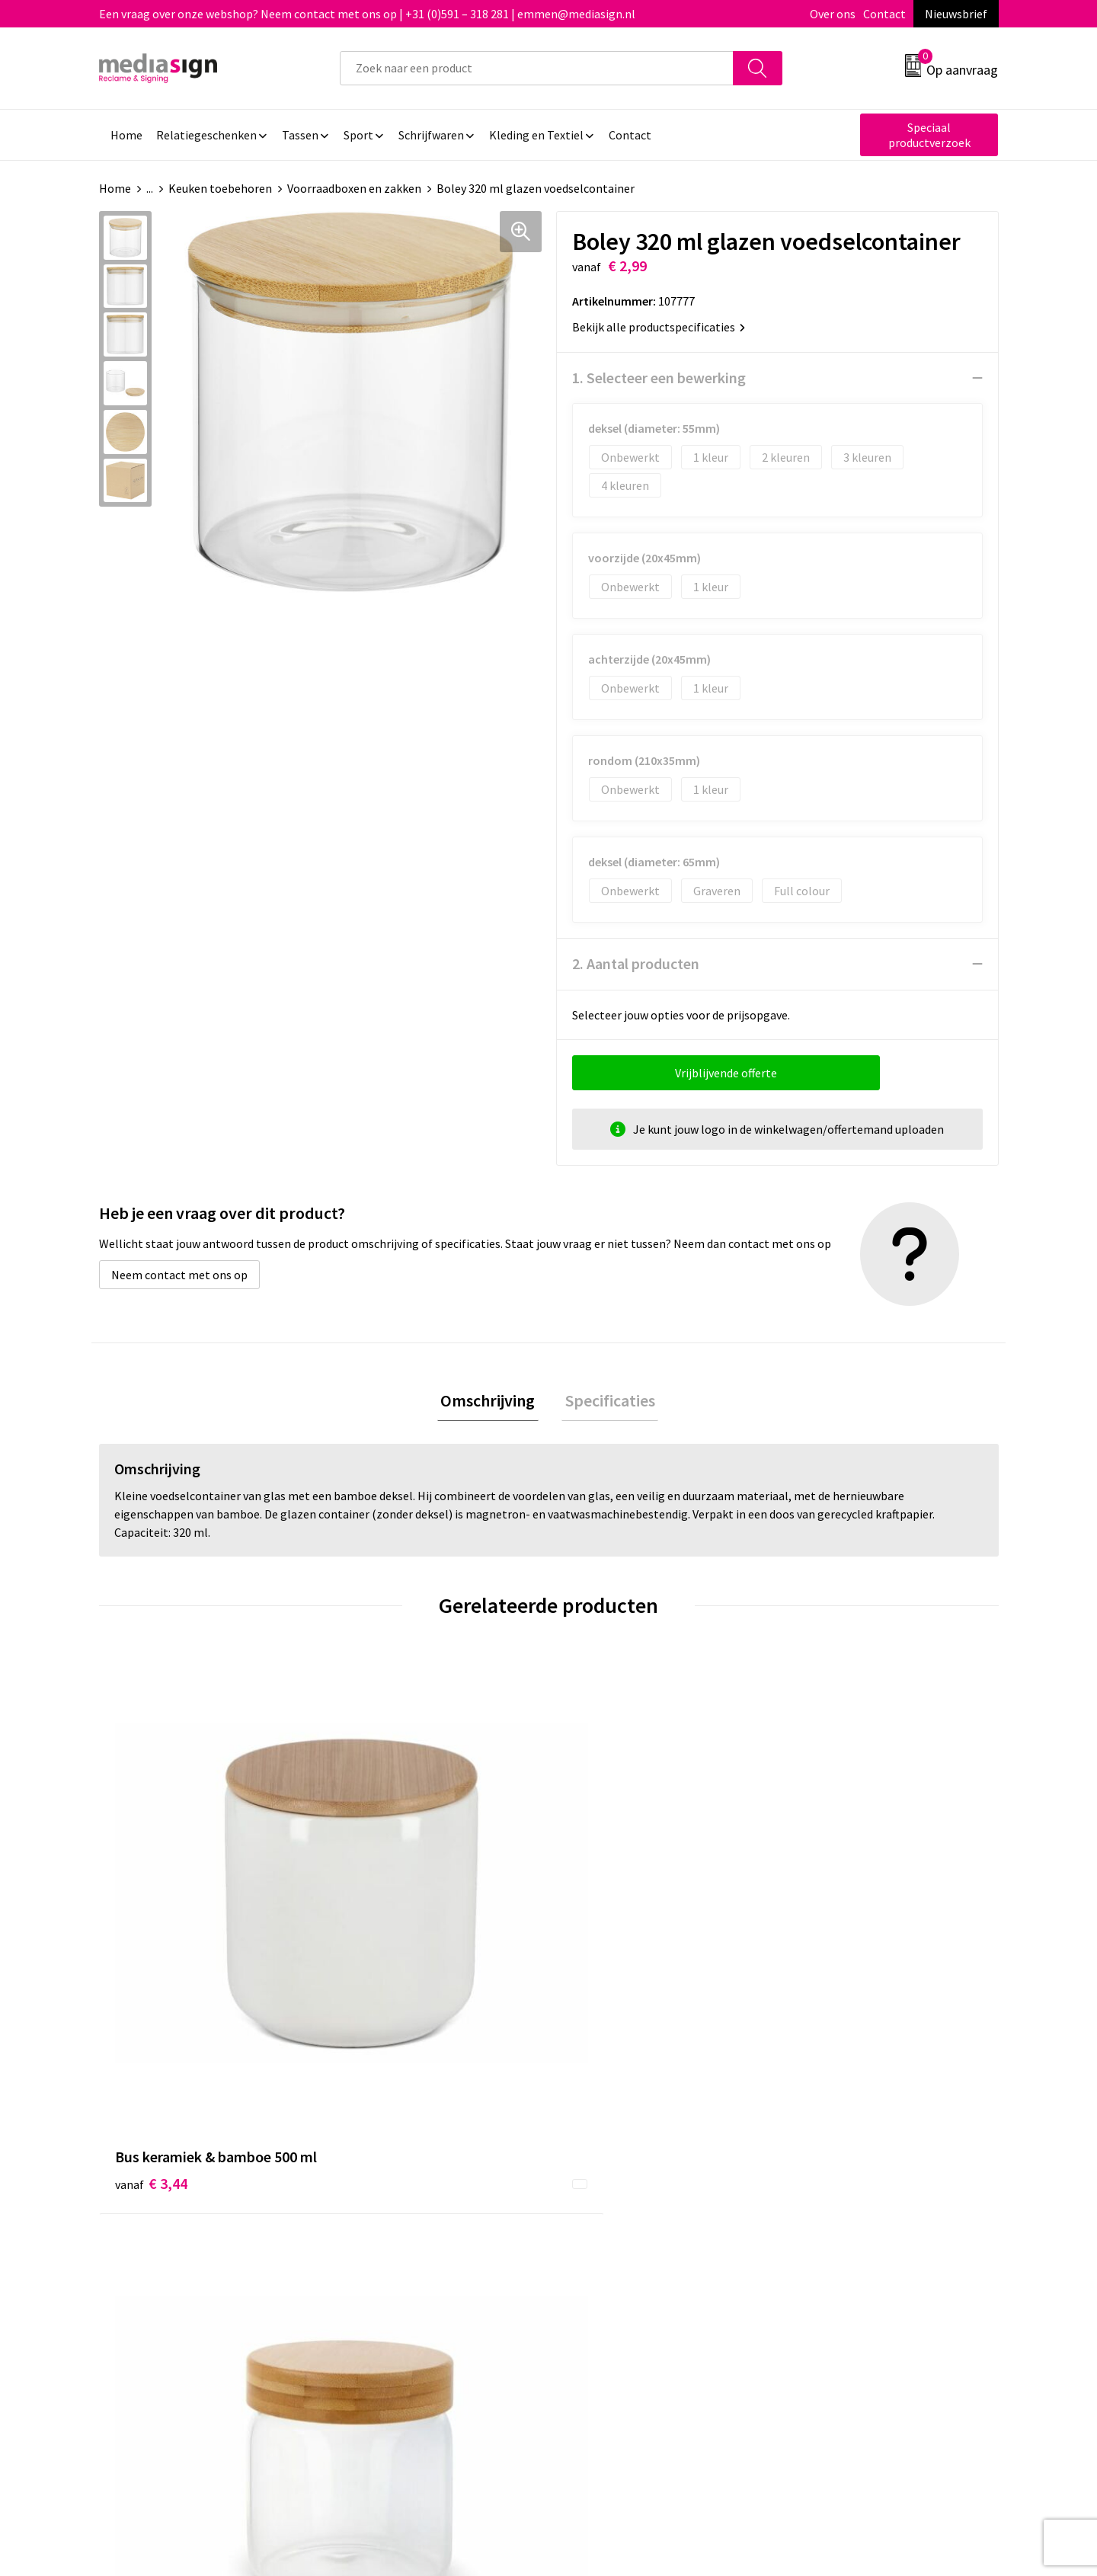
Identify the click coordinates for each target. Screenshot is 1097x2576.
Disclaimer (818, 2230)
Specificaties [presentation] (606, 1402)
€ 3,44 (151, 1928)
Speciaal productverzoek (929, 135)
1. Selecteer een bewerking (659, 377)
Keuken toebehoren (220, 188)
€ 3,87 (825, 1928)
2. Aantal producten (635, 963)
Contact (884, 13)
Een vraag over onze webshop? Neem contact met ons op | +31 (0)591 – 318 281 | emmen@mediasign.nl (367, 13)
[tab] (491, 1402)
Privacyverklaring (835, 2207)
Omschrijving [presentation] (491, 1402)
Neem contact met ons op (179, 1274)
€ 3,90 (376, 1928)
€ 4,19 (600, 1928)
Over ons (833, 13)
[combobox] (537, 68)
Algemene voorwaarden (851, 2160)
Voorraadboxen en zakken (354, 188)
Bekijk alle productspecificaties (658, 326)
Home (115, 188)
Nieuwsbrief (956, 13)
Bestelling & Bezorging (628, 2184)
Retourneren (601, 2207)
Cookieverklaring (834, 2184)
